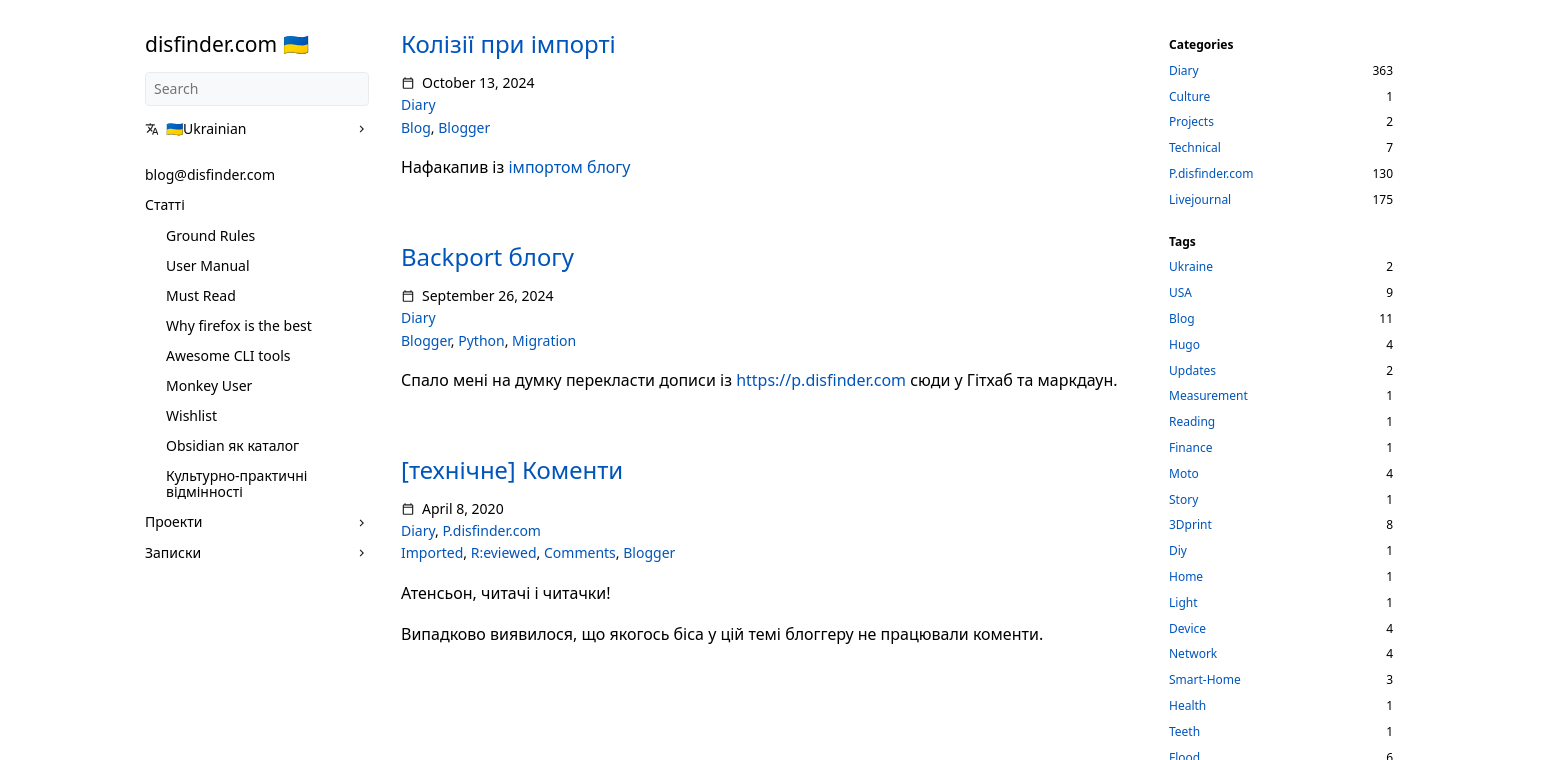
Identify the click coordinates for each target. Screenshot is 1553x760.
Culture (1189, 96)
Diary (418, 104)
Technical (1195, 147)
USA (1180, 292)
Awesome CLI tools (228, 355)
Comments (580, 552)
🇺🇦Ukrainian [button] (195, 128)
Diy (1178, 550)
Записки (173, 552)
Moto (1184, 473)
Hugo (1184, 344)
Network (1193, 653)
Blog (416, 127)
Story (1183, 499)
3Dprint (1190, 524)
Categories (1201, 44)
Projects (1191, 121)
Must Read (201, 295)
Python (481, 340)
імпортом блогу (569, 167)
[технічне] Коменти (512, 469)
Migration (544, 340)
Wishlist (191, 415)
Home (1186, 576)
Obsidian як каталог (232, 445)
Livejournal (1200, 199)
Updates (1192, 370)
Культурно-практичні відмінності (236, 483)
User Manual (208, 265)
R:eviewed (504, 552)
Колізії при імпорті (508, 43)
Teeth (1184, 731)
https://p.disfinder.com (821, 380)
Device (1187, 628)
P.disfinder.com (491, 530)
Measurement (1208, 395)
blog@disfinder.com (210, 174)
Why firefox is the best (239, 325)
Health (1187, 705)
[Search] (257, 89)
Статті (165, 204)
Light (1183, 602)
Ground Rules (210, 235)
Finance (1190, 447)
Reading (1192, 421)
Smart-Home (1205, 679)
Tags (1182, 241)
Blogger (464, 127)
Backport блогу (487, 256)
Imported (432, 552)
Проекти (173, 521)
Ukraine (1191, 266)
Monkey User (209, 385)
